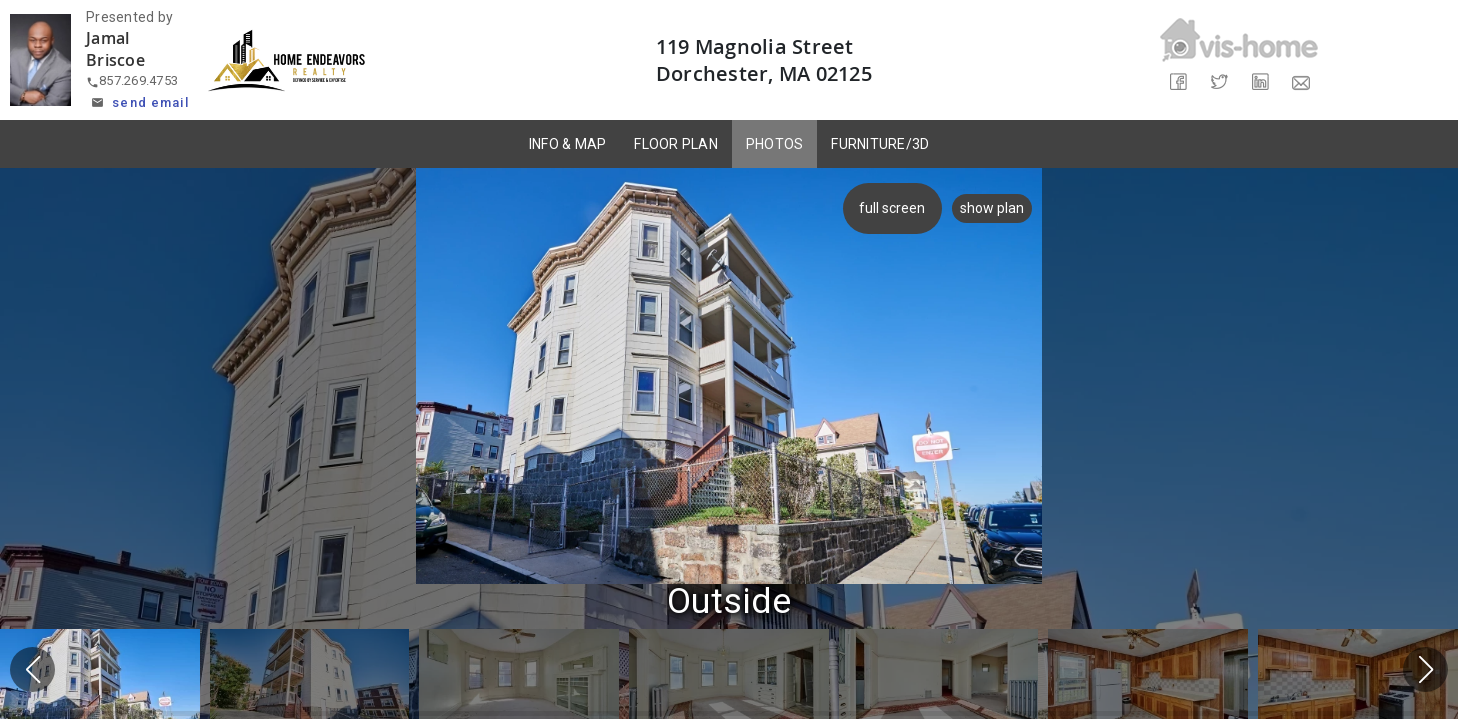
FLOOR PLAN (676, 144)
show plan (992, 208)
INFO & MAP (568, 144)
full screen (889, 208)
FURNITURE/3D (880, 144)
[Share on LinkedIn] (1259, 82)
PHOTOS (775, 144)
